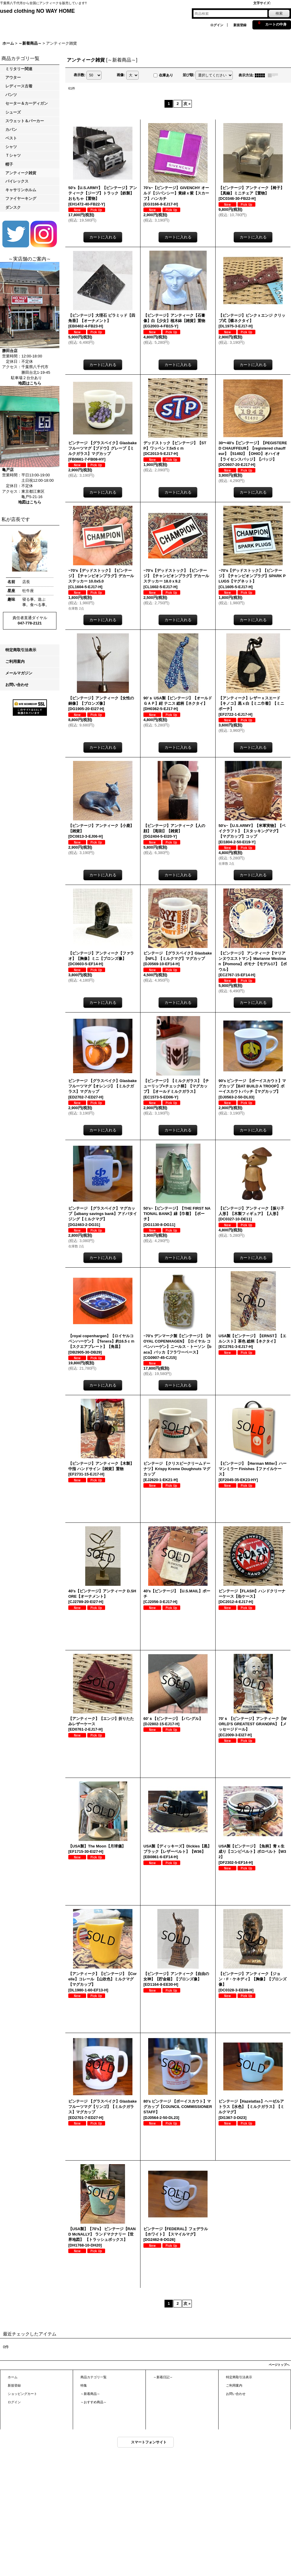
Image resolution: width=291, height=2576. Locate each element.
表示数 (80, 75)
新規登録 (239, 25)
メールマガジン (18, 673)
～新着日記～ (163, 2377)
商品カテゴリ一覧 (93, 2377)
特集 (83, 2385)
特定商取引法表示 (20, 650)
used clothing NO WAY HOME (37, 11)
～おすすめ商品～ (93, 2402)
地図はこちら (29, 383)
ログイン (216, 25)
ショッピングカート (22, 2394)
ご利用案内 (15, 661)
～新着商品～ (90, 2394)
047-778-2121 (30, 623)
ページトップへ (279, 2364)
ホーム (13, 2377)
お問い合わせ (17, 684)
